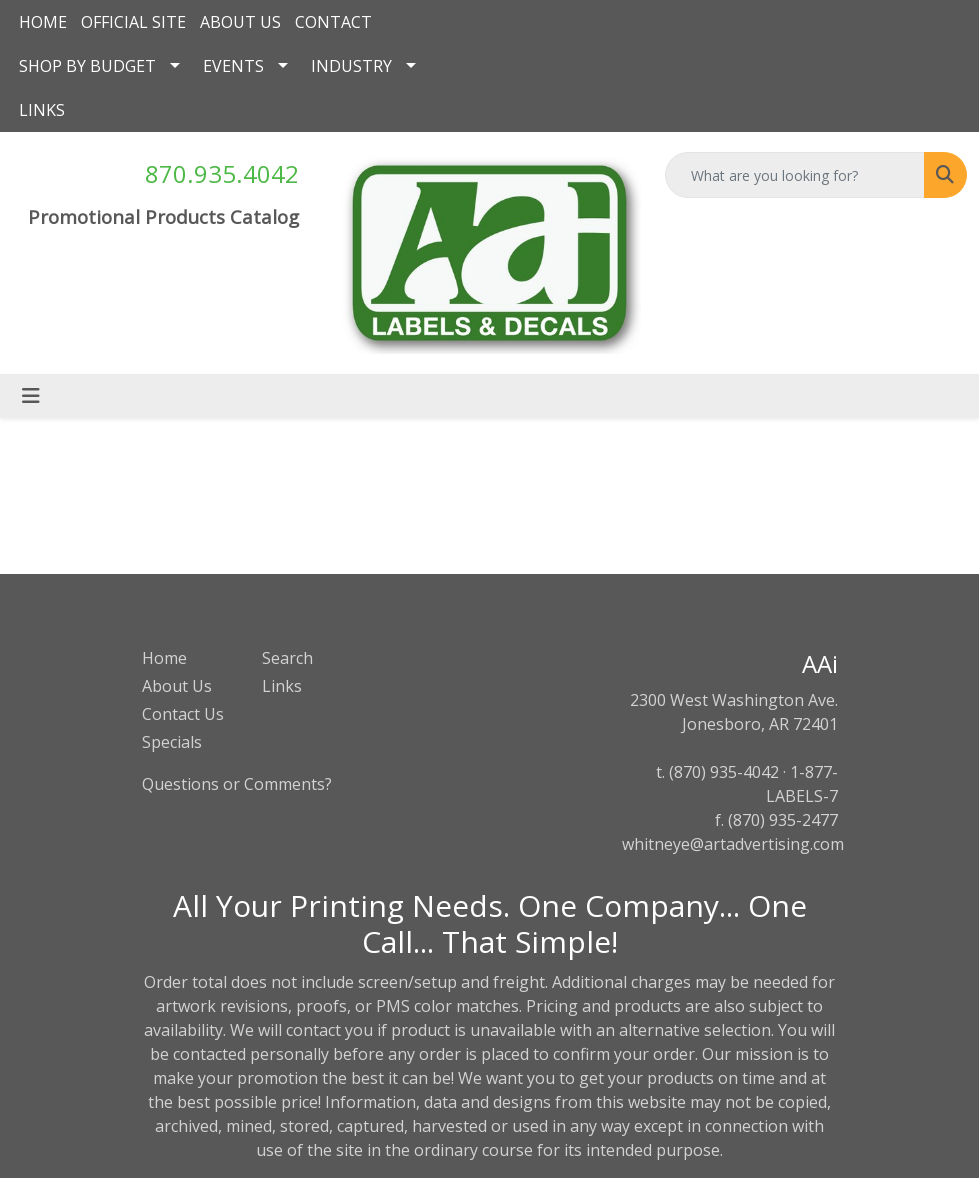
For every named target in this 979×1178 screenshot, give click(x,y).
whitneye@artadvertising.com (733, 844)
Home (164, 658)
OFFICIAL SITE (133, 22)
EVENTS (233, 66)
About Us (177, 686)
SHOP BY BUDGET (87, 66)
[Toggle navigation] (31, 396)
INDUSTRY (351, 66)
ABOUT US (240, 22)
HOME (43, 22)
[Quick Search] (795, 175)
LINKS (42, 110)
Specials (172, 742)
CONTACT (333, 22)
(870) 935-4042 (724, 772)
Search (287, 658)
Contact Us (183, 714)
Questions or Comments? (237, 784)
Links (282, 686)
